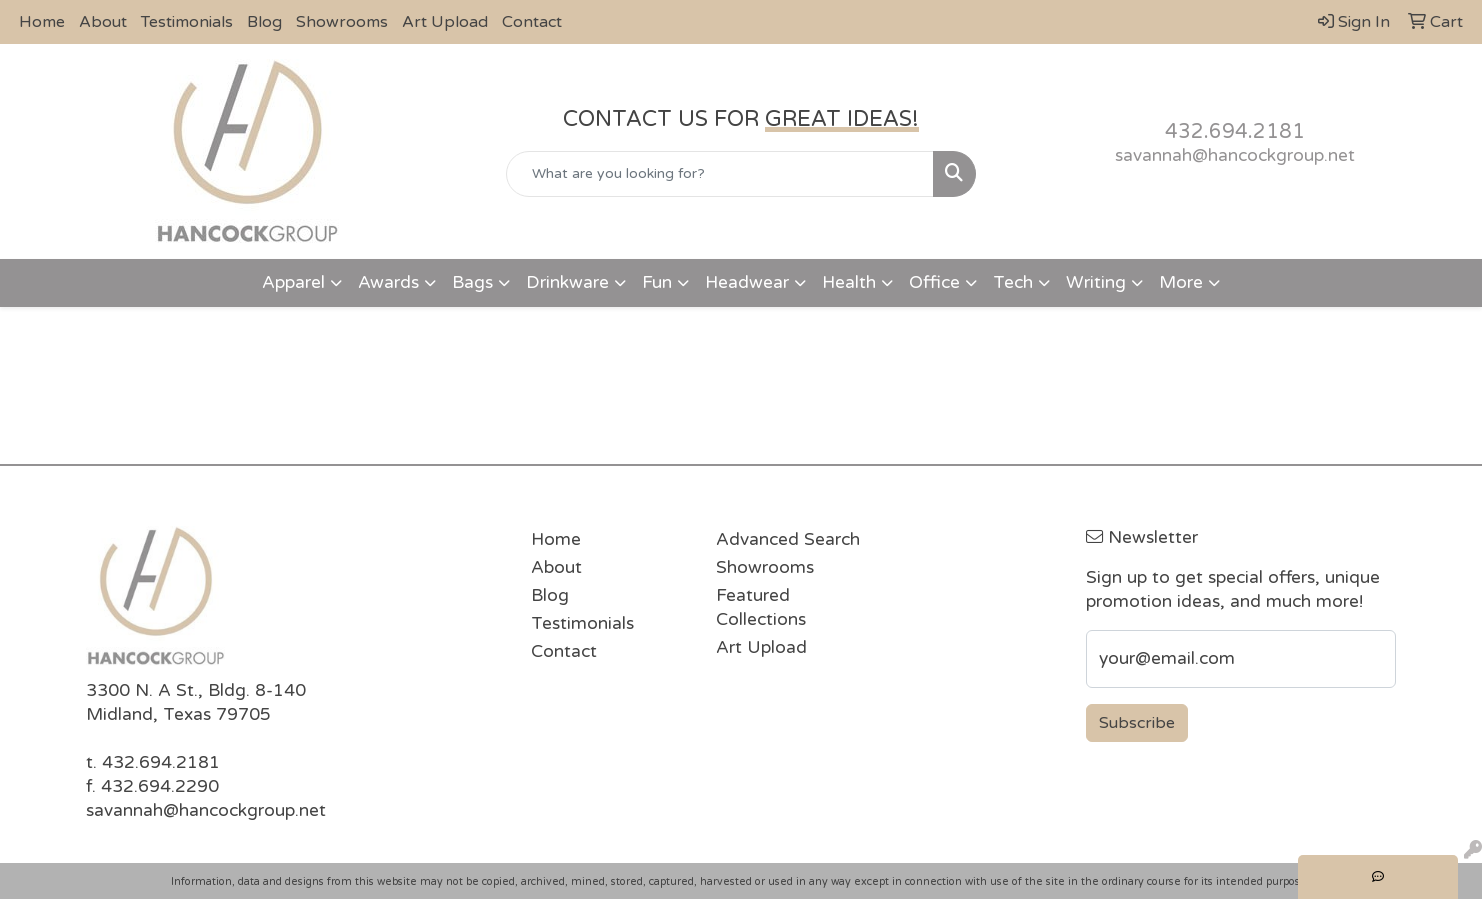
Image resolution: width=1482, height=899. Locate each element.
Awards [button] (388, 282)
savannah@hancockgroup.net (1235, 155)
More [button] (1181, 282)
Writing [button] (1096, 282)
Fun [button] (657, 282)
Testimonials (187, 22)
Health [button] (849, 282)
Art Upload (445, 22)
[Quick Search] (720, 174)
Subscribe (1137, 723)
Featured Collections (761, 607)
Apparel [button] (293, 282)
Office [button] (934, 282)
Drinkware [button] (567, 282)
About (103, 22)
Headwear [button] (747, 282)
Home (42, 22)
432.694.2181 (1235, 132)
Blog (264, 22)
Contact (532, 22)
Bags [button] (472, 282)
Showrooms (342, 22)
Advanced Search (788, 539)
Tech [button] (1013, 282)
